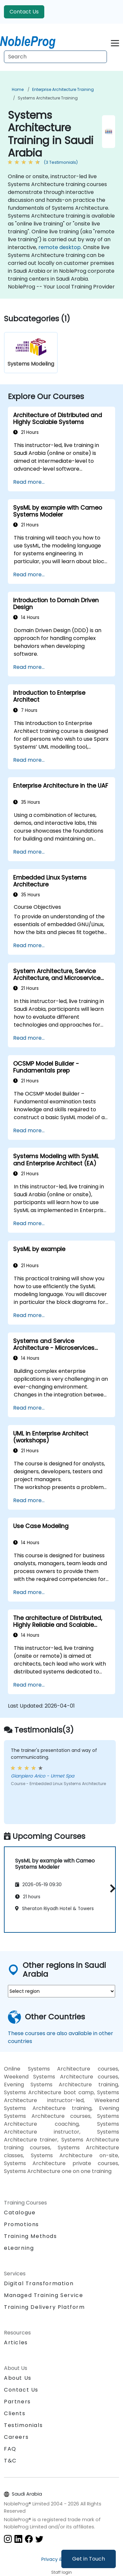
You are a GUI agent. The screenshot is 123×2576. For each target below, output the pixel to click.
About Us (17, 2378)
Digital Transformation (38, 2283)
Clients (14, 2413)
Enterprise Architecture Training (63, 89)
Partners (17, 2401)
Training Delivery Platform (44, 2307)
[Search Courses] (55, 57)
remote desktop (59, 247)
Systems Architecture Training (48, 98)
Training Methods (30, 2236)
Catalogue (19, 2212)
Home (18, 89)
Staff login (61, 2572)
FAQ (10, 2449)
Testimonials (23, 2425)
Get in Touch (88, 2559)
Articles (16, 2342)
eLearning (19, 2248)
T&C (10, 2460)
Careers (16, 2437)
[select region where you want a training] (61, 1991)
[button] (111, 1888)
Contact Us (24, 11)
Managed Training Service (43, 2295)
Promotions (21, 2224)
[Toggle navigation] (115, 42)
